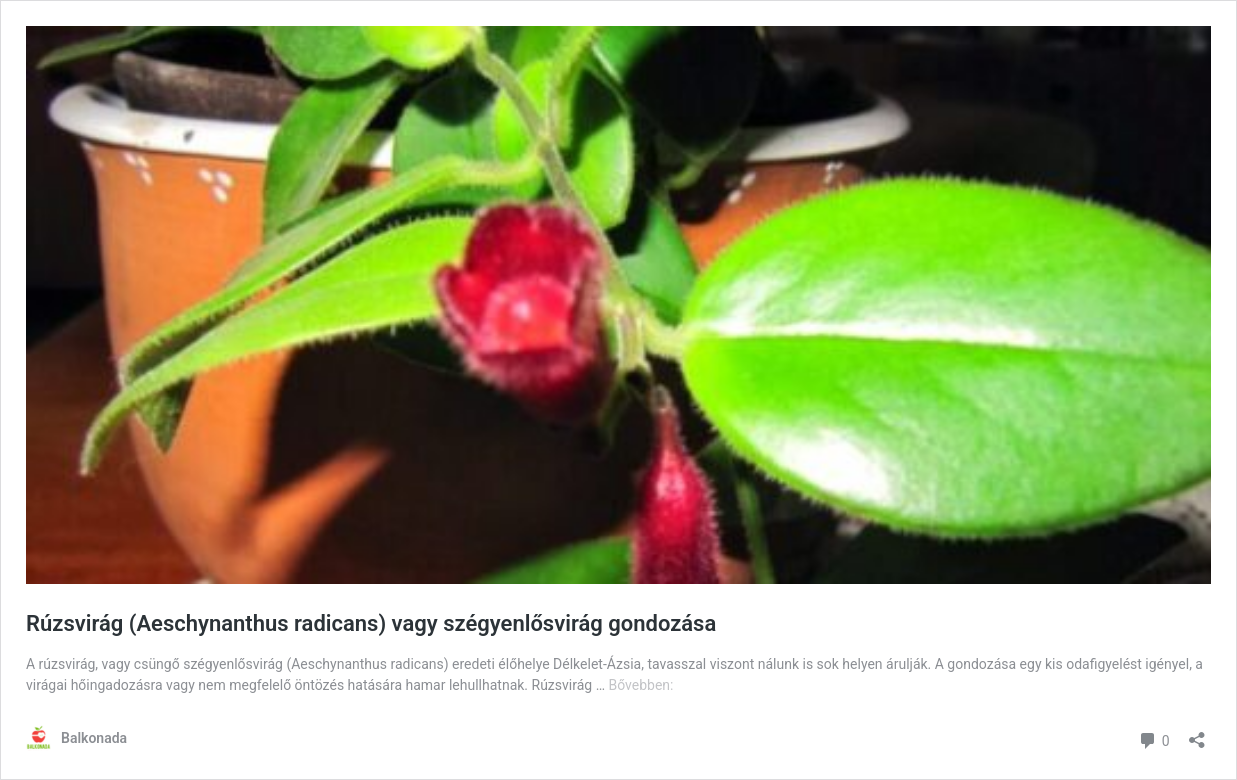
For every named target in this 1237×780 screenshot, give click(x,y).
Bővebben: (640, 685)
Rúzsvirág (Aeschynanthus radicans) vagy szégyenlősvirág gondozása (371, 623)
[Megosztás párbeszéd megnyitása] (1197, 733)
